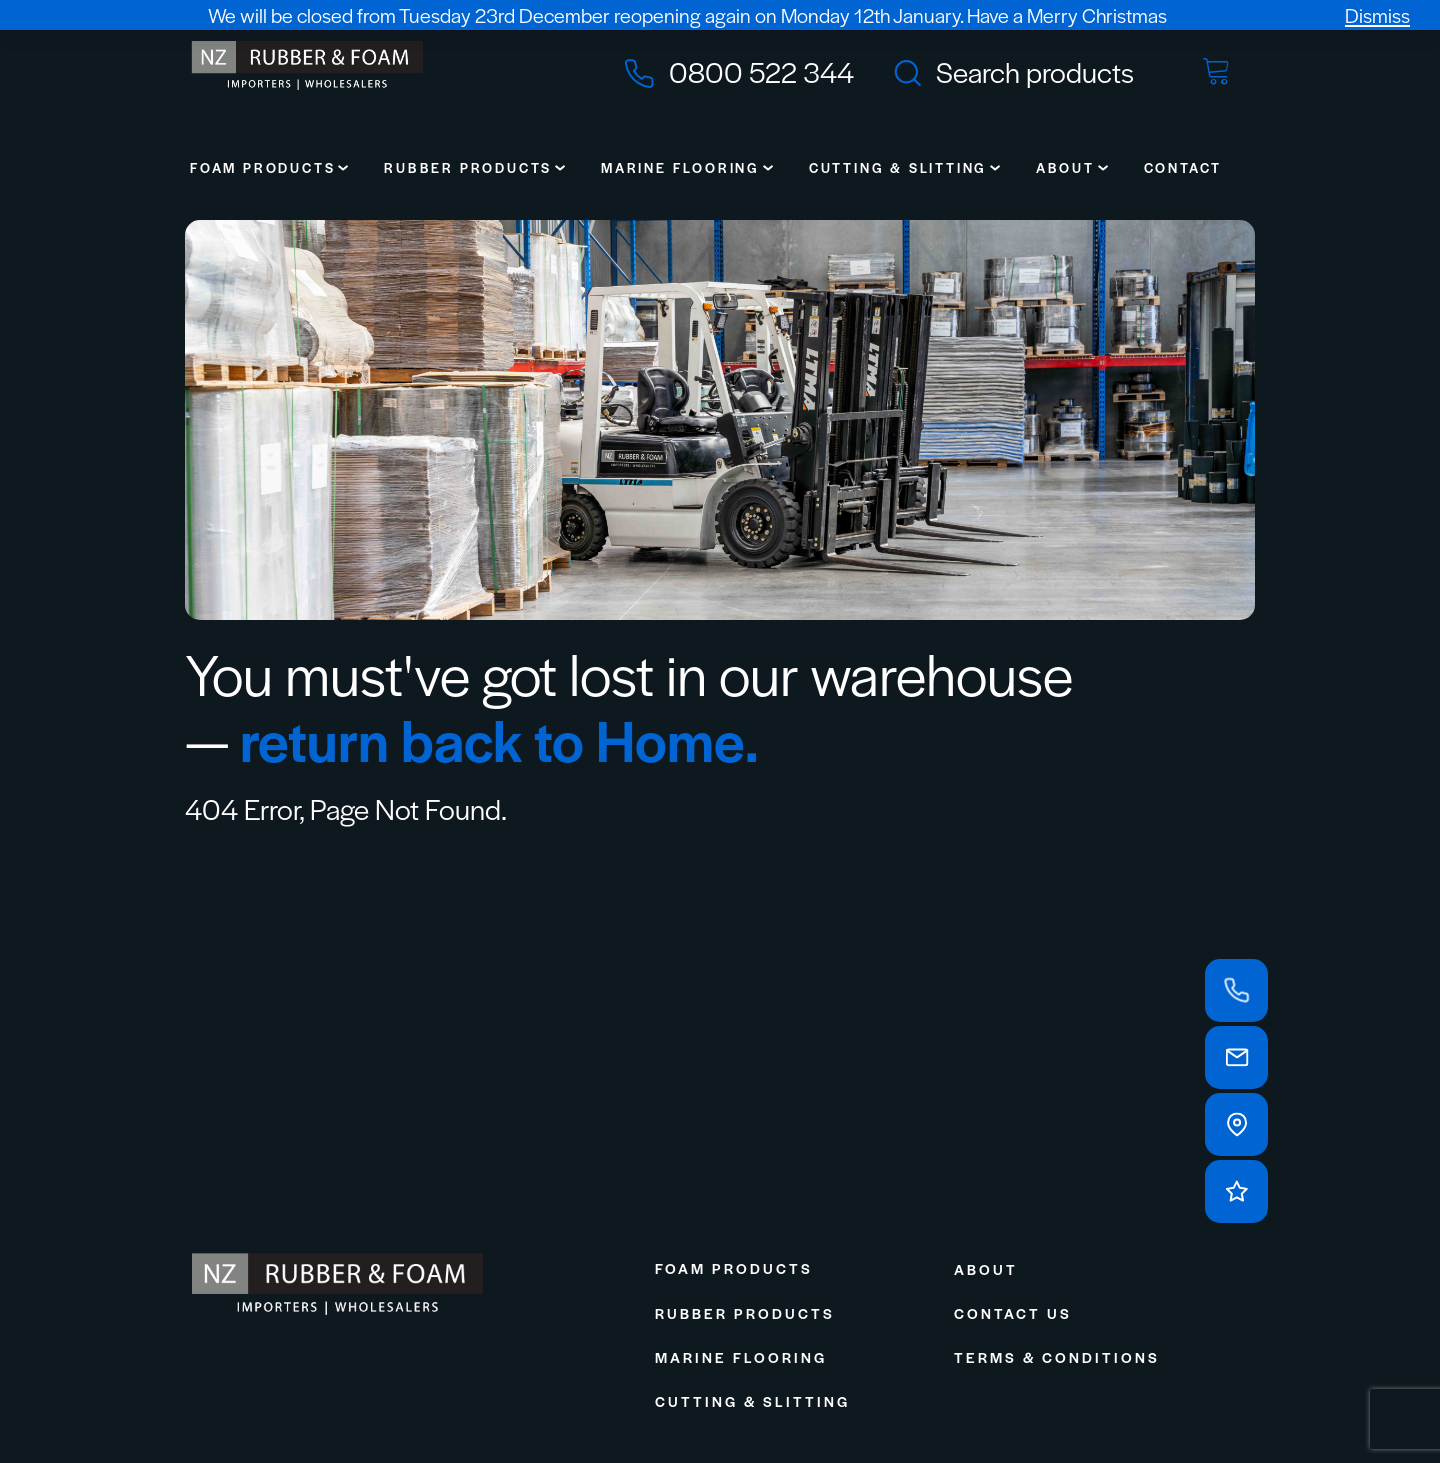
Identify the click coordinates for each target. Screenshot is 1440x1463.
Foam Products (262, 167)
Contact (1183, 167)
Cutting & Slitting (898, 167)
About (1065, 167)
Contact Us (1013, 1313)
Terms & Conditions (1057, 1357)
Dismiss (1377, 15)
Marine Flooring (680, 167)
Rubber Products (468, 167)
